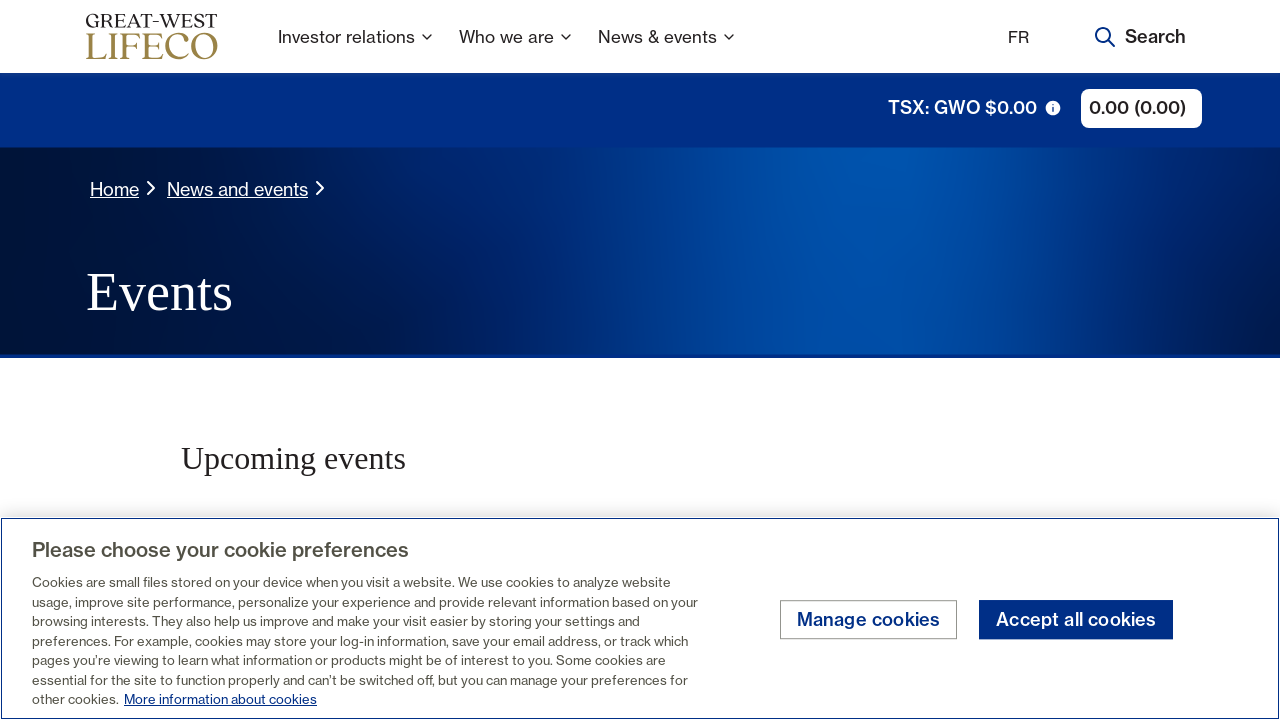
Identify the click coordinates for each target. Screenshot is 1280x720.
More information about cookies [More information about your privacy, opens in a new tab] (220, 699)
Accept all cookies (1076, 619)
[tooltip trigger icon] (1053, 108)
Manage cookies (869, 619)
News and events (237, 189)
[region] (640, 618)
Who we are (516, 49)
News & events (667, 49)
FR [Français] (1018, 37)
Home (114, 189)
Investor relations (356, 49)
